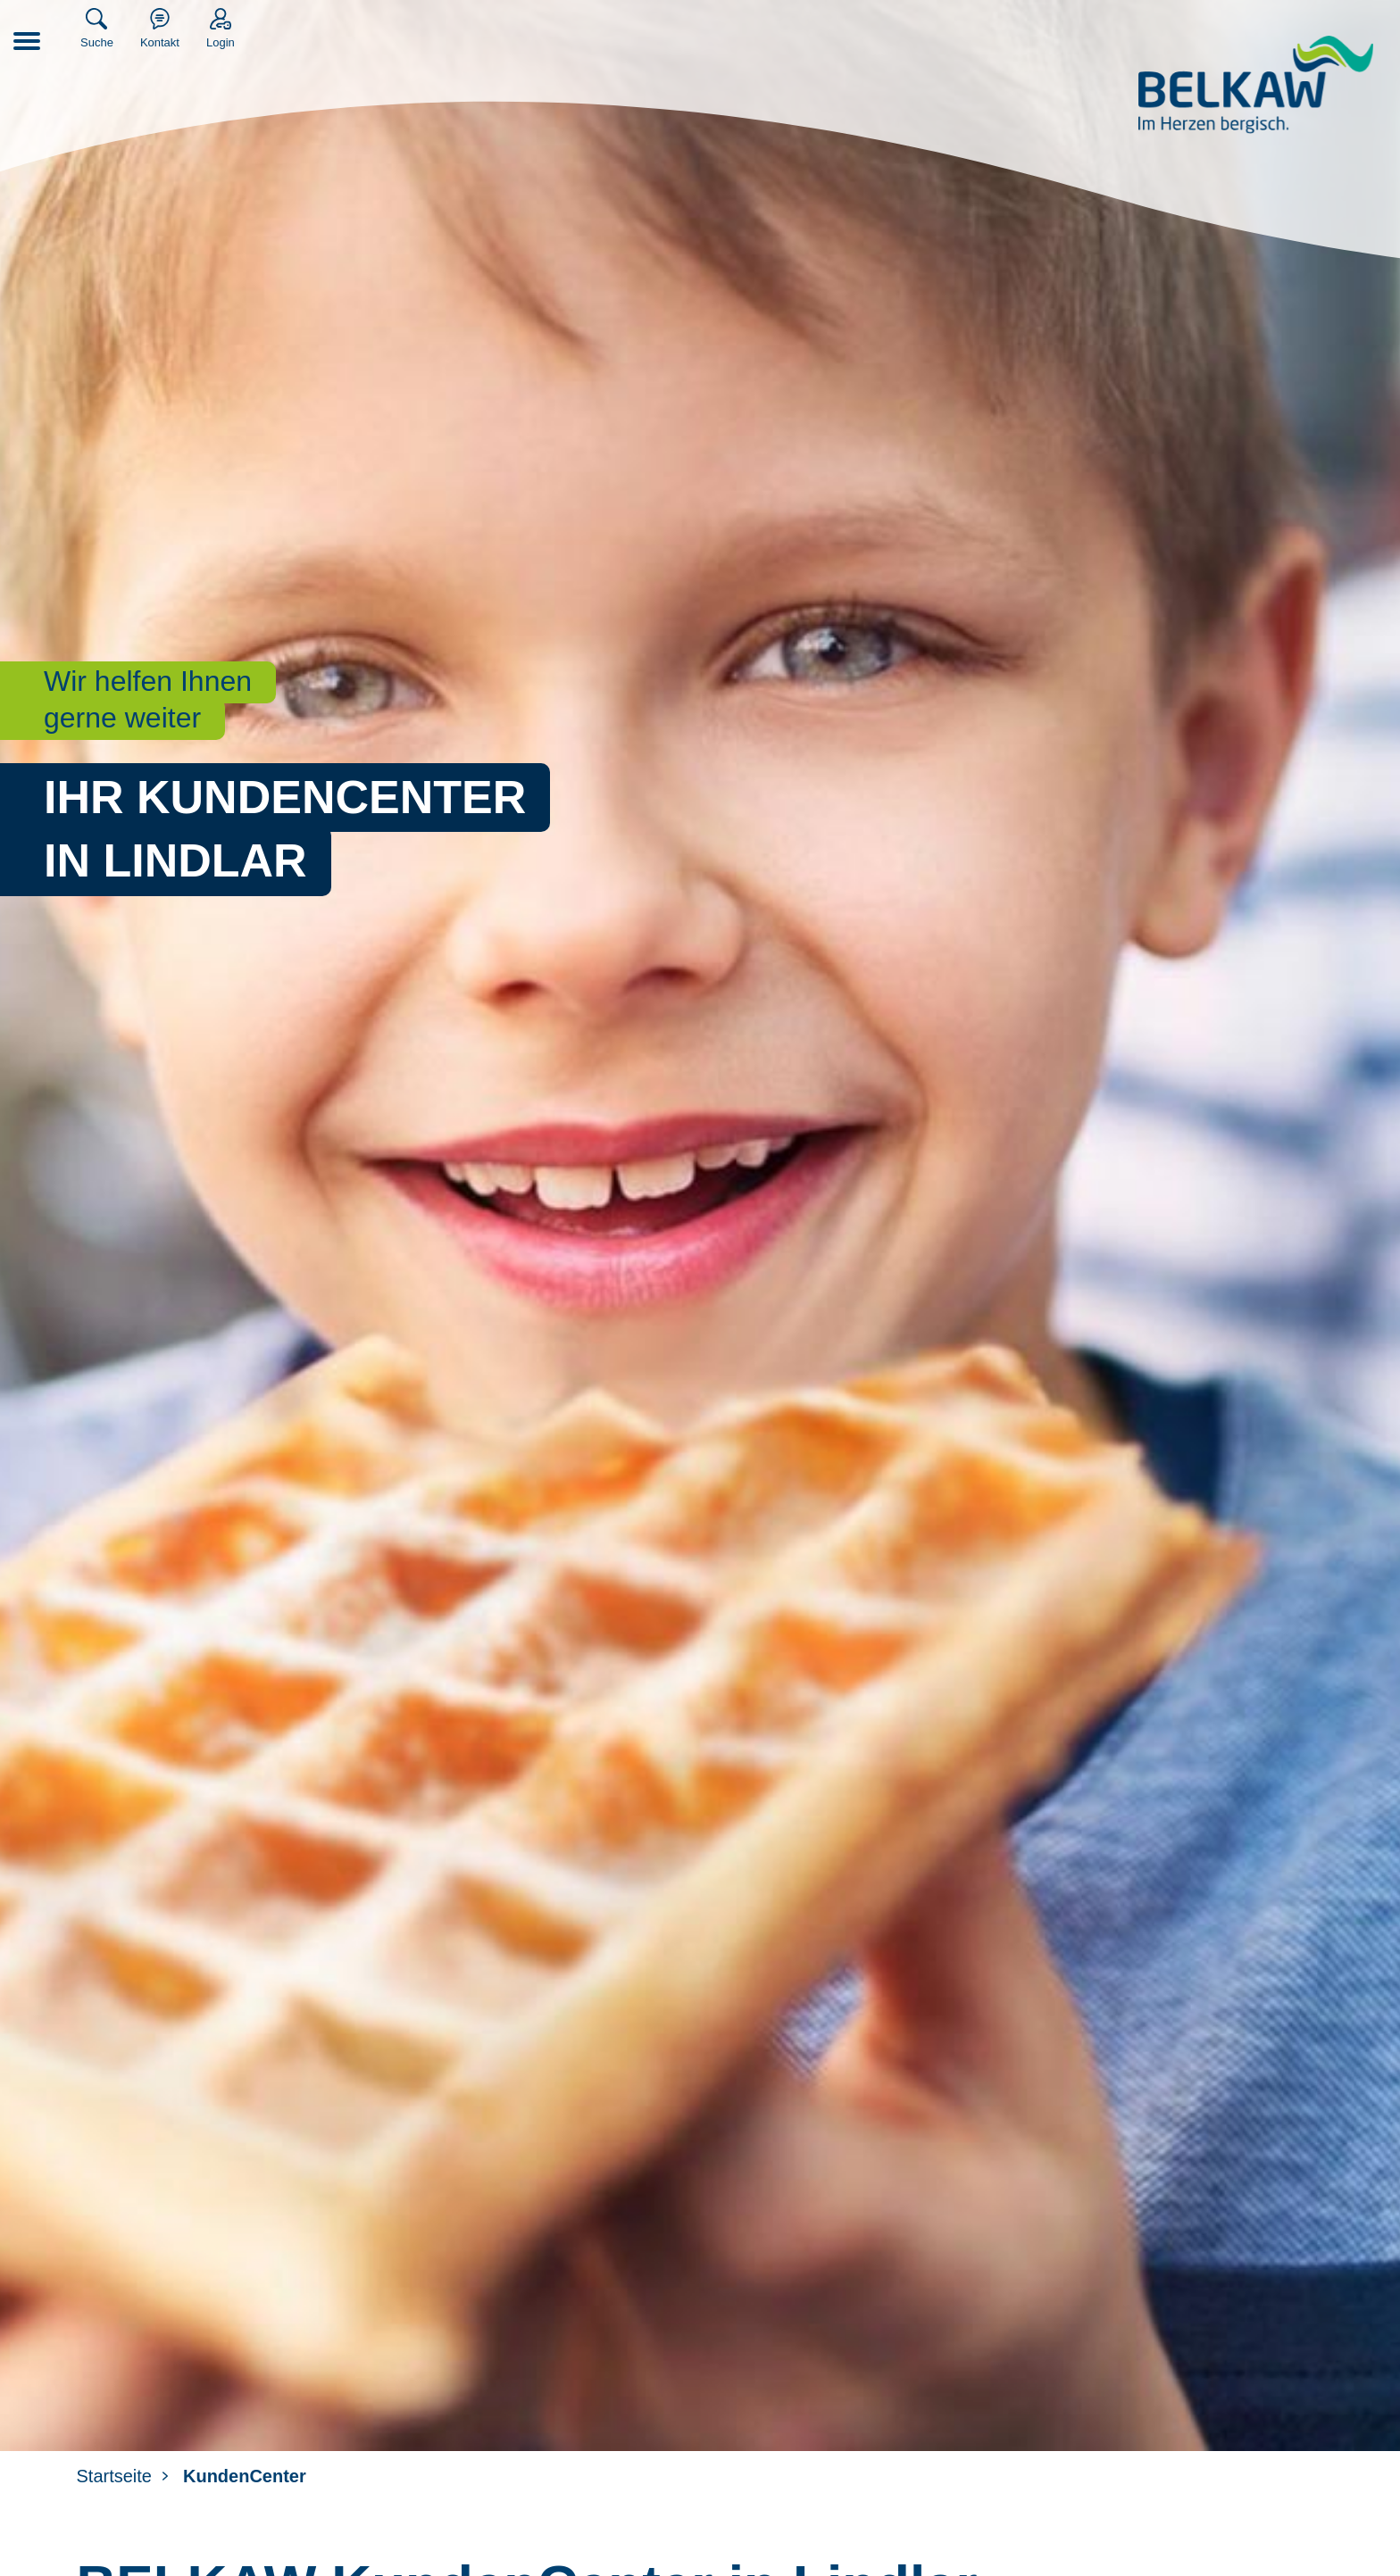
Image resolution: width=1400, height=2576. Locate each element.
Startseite (114, 2476)
